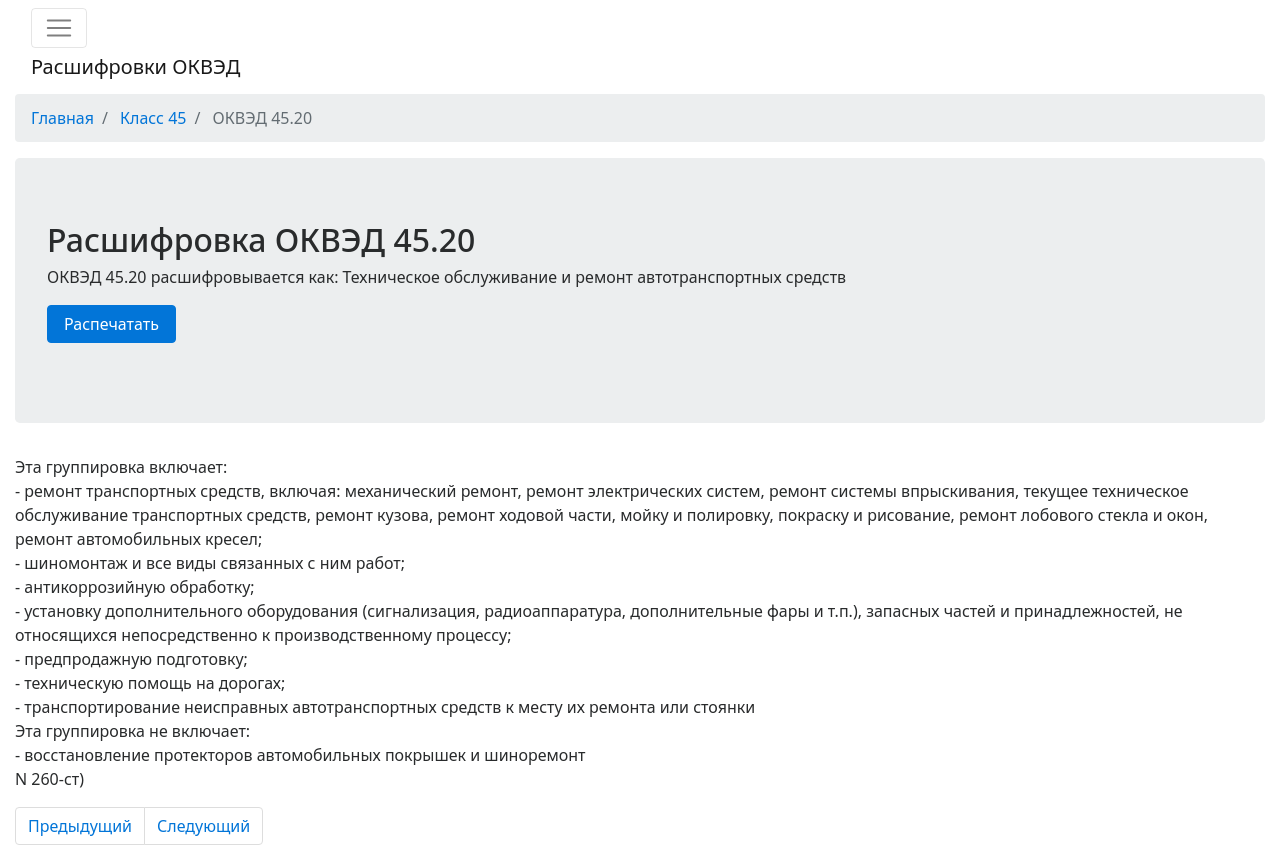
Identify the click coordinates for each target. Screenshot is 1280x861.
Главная (62, 118)
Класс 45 (153, 118)
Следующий (203, 826)
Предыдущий (80, 826)
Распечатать (111, 324)
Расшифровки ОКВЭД (135, 66)
